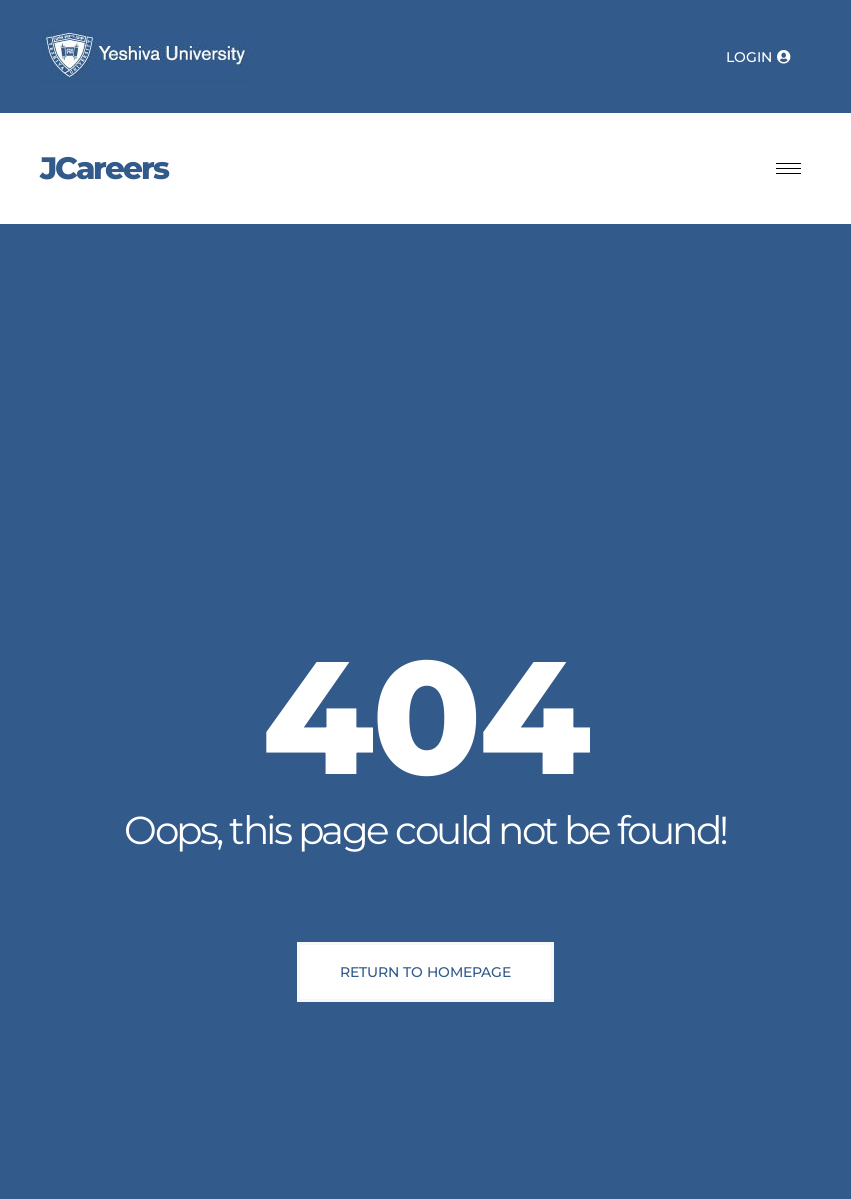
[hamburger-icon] (788, 168)
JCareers (104, 168)
